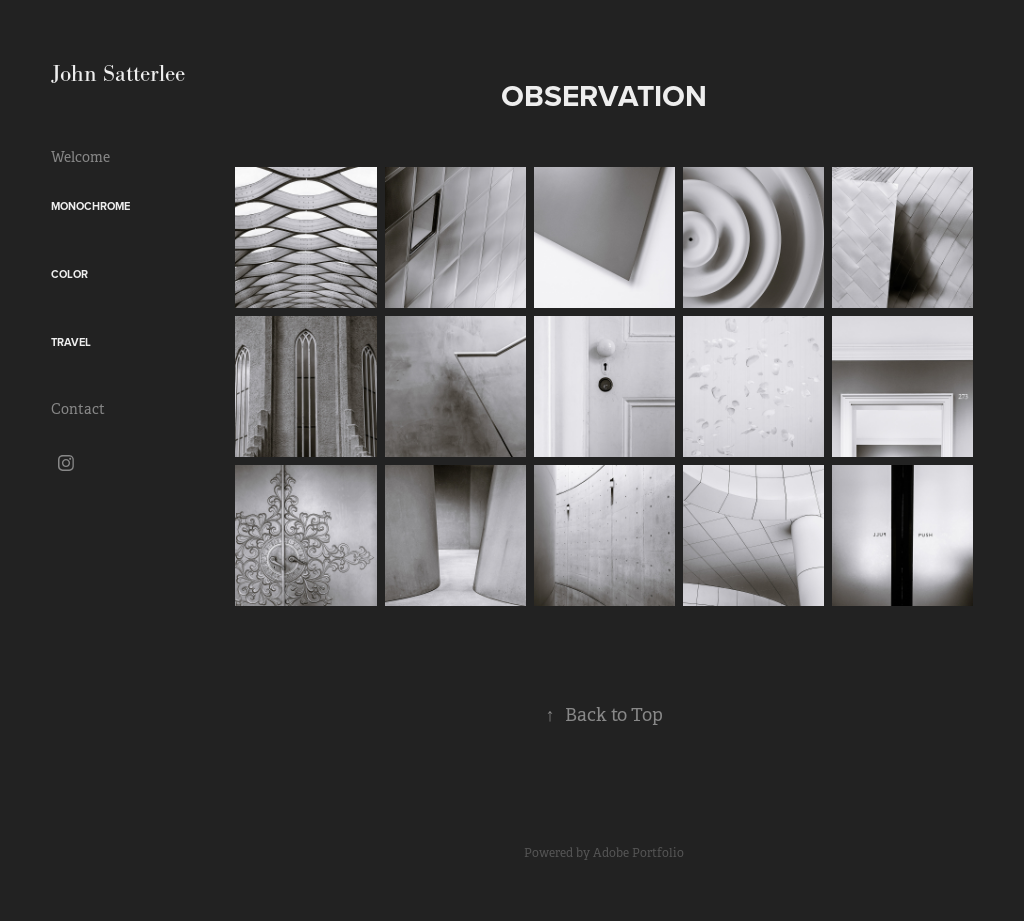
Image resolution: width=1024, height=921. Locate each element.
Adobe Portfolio (638, 853)
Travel (71, 342)
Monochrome (90, 206)
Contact (78, 409)
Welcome (80, 157)
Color (69, 274)
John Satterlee (118, 73)
